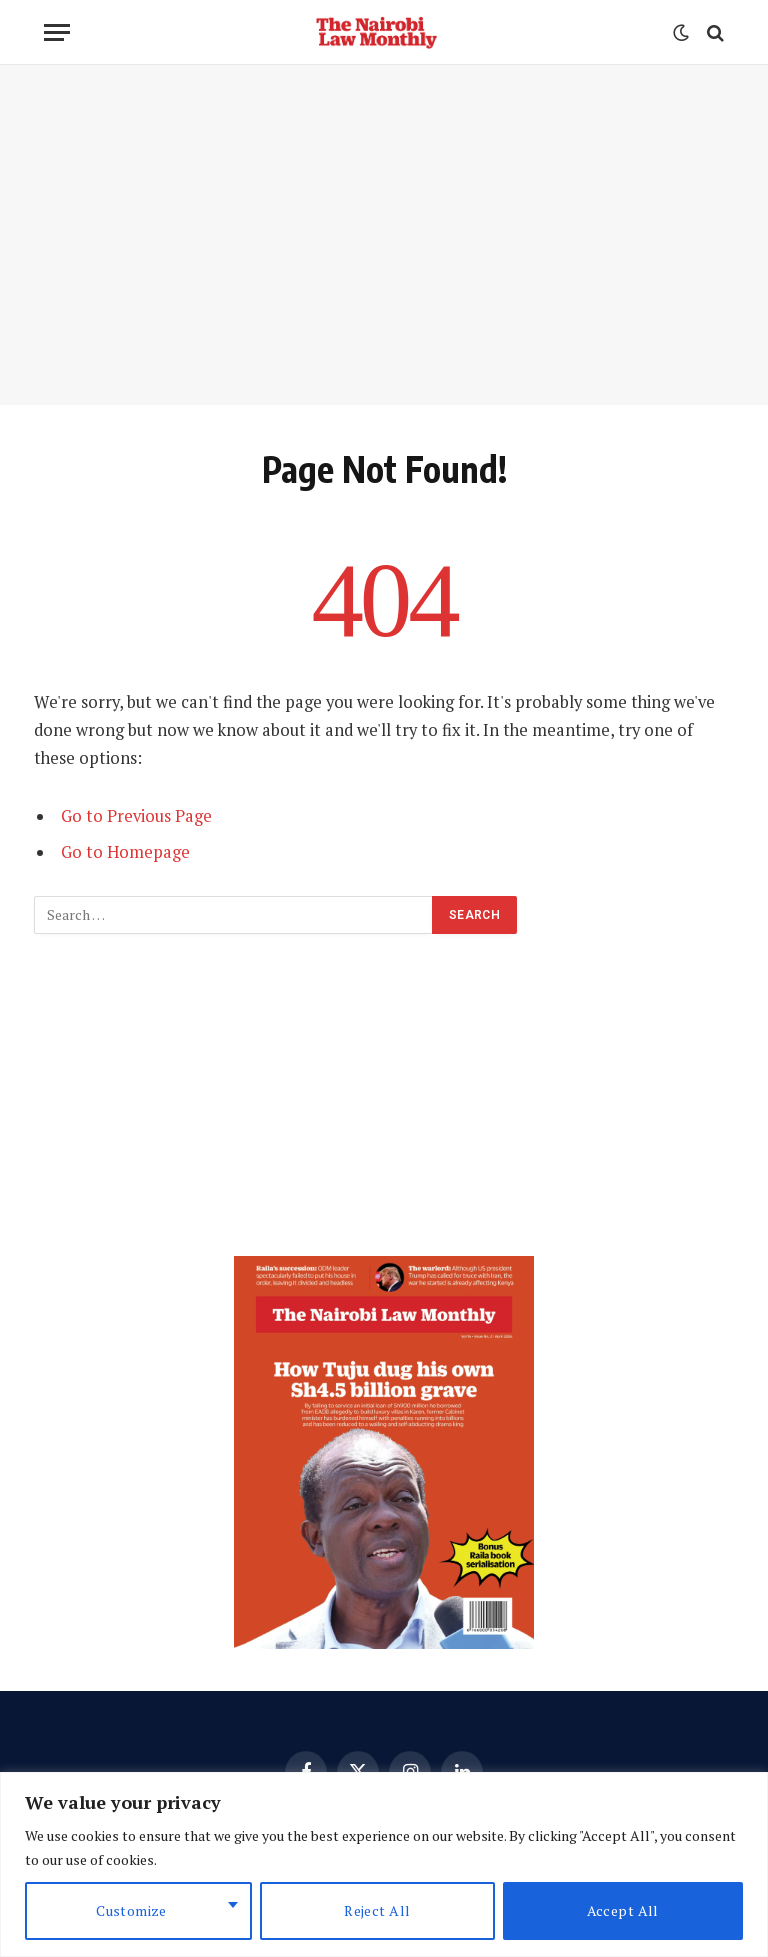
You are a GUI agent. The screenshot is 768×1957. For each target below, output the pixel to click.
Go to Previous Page (136, 816)
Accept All (623, 1910)
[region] (384, 1864)
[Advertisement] (384, 235)
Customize (131, 1910)
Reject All (377, 1910)
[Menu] (57, 32)
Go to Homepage (125, 852)
